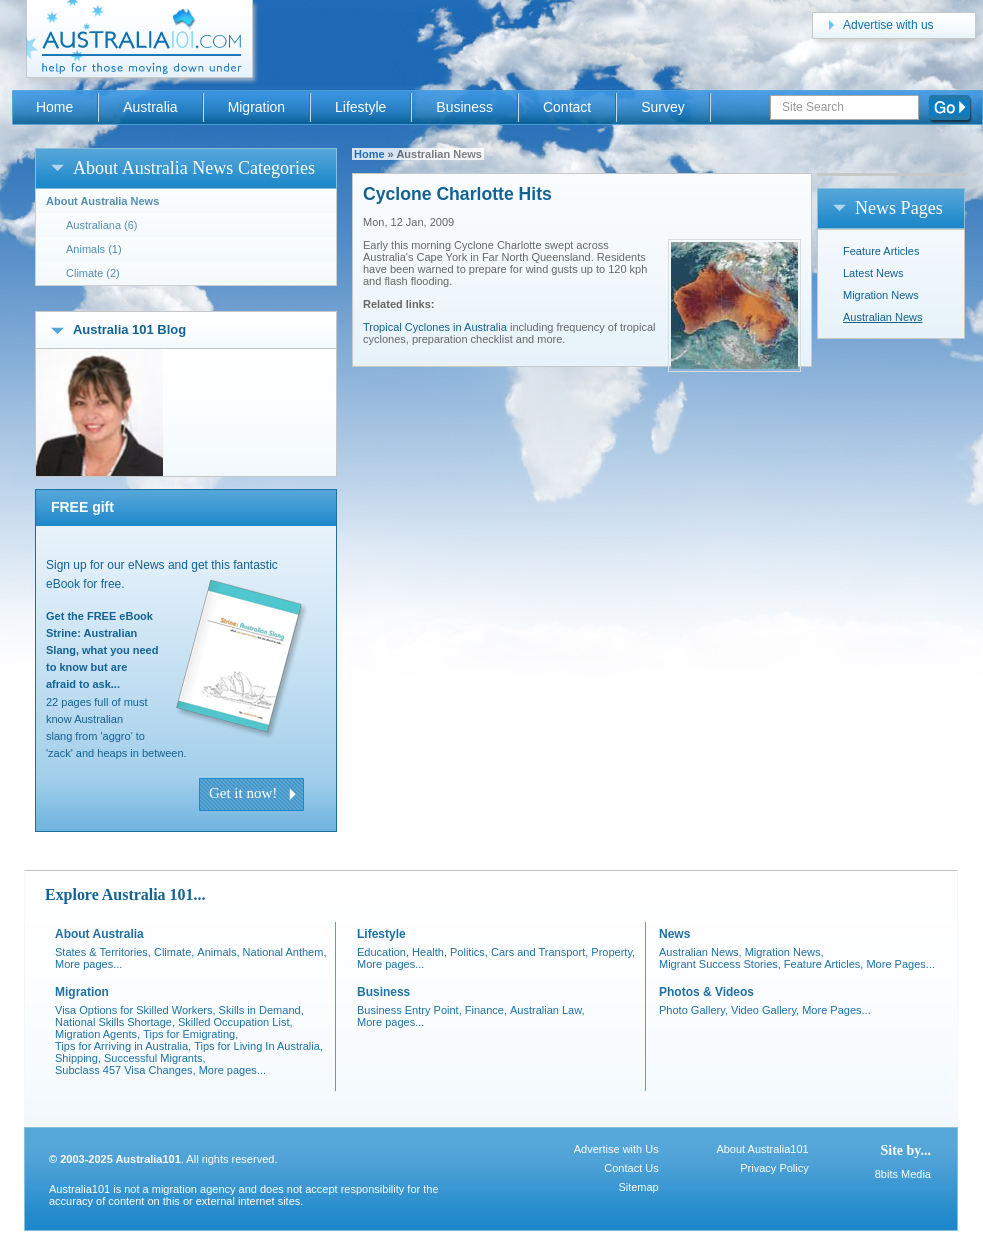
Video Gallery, (765, 1010)
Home (369, 154)
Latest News (873, 273)
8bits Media (903, 1174)
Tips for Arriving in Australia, (123, 1046)
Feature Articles (881, 251)
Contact (567, 107)
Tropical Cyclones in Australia (435, 327)
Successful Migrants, (155, 1058)
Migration (256, 107)
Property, (613, 952)
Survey (662, 107)
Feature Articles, (824, 964)
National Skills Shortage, (115, 1022)
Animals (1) (94, 249)
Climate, (174, 952)
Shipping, (78, 1058)
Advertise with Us (616, 1149)
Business (464, 107)
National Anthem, (285, 952)
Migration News (881, 295)
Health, (429, 952)
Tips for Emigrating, (190, 1034)
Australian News (882, 317)
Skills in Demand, (261, 1010)
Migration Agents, (97, 1034)
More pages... (88, 964)
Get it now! (243, 793)
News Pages (899, 208)
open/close (57, 167)
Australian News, (700, 952)
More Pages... (900, 964)
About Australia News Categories (194, 168)
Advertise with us (888, 25)
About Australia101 (762, 1149)
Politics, (469, 952)
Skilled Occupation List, (235, 1022)
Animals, (218, 952)
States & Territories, (103, 952)
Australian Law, (547, 1010)
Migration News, (784, 952)
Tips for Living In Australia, (258, 1046)
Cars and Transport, (539, 952)
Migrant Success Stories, (720, 964)
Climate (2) (93, 273)
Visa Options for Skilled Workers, (135, 1010)
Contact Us (631, 1168)
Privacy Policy (774, 1168)
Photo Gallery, (693, 1010)
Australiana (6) (102, 225)
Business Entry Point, (409, 1010)
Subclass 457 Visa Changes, (125, 1070)
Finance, (486, 1010)
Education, (383, 952)
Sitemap (638, 1187)
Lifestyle (360, 107)
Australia (150, 107)
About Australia (99, 934)
